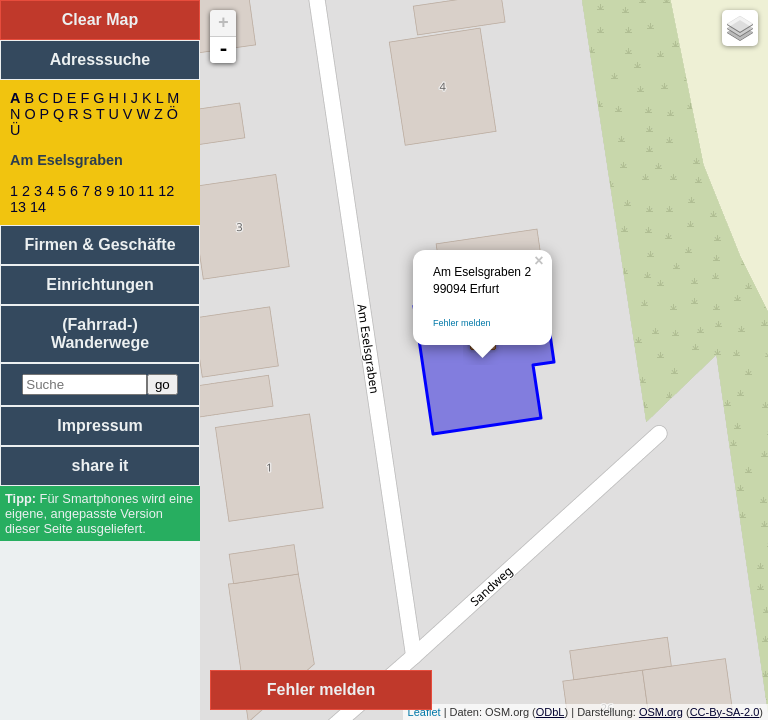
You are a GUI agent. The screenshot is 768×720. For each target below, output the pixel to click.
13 (18, 207)
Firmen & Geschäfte (99, 244)
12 (166, 191)
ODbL (550, 712)
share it (100, 465)
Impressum (99, 425)
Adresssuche (100, 59)
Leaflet (424, 712)
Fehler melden (462, 323)
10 (126, 191)
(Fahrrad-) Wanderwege (100, 333)
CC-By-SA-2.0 (725, 712)
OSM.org (661, 712)
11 (146, 191)
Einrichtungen (100, 284)
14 (38, 207)
